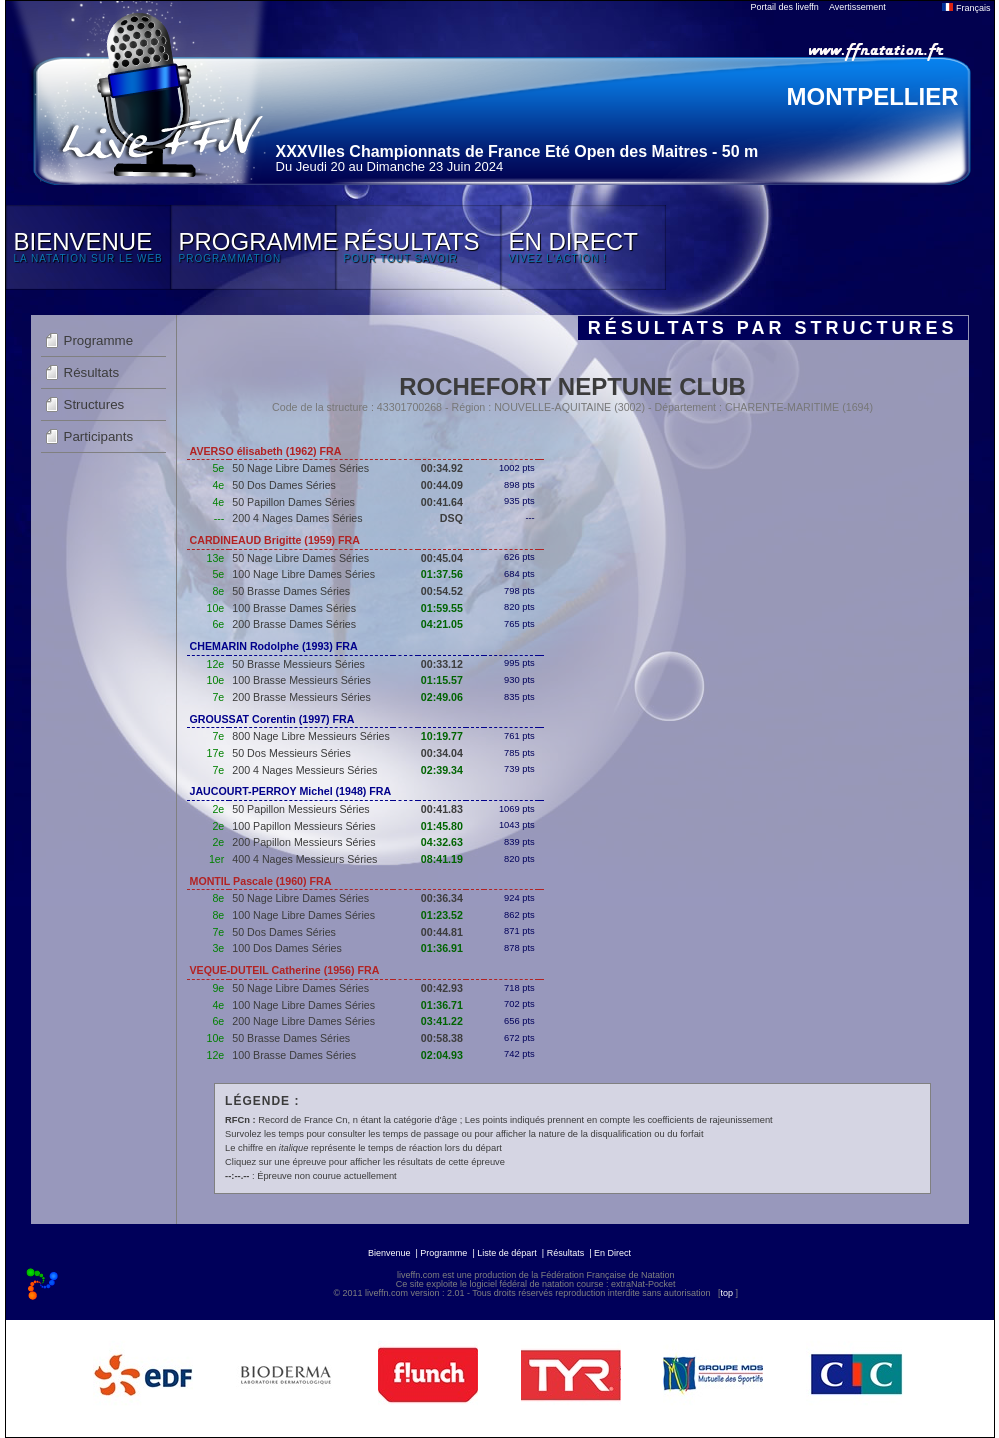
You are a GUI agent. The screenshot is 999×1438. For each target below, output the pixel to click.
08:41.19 (442, 859)
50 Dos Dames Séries (284, 485)
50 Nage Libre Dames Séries (300, 468)
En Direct (612, 1253)
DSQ (451, 518)
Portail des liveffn (785, 7)
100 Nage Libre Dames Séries (303, 574)
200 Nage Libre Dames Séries (303, 1021)
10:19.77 (442, 736)
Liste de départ (507, 1253)
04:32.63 (442, 842)
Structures (94, 404)
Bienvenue (389, 1253)
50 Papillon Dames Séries (293, 502)
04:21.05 (442, 624)
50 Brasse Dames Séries (291, 591)
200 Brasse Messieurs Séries (301, 697)
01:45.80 (442, 826)
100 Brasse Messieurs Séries (301, 680)
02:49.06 (442, 697)
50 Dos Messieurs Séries (291, 753)
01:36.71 (442, 1005)
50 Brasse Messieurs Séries (298, 664)
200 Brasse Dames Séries (294, 624)
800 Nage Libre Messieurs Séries (311, 736)
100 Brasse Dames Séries (294, 608)
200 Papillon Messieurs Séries (303, 842)
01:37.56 (442, 574)
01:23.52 (442, 915)
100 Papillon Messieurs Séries (303, 826)
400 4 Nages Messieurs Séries (304, 859)
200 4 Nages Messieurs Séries (304, 770)
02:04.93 (442, 1055)
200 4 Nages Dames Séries (297, 518)
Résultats (92, 372)
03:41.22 (442, 1021)
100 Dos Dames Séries (287, 948)
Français (966, 8)
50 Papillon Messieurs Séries (300, 809)
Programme (99, 340)
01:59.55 (442, 608)
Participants (99, 436)
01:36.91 (442, 948)
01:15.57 (442, 680)
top (726, 1293)
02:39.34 (442, 770)
